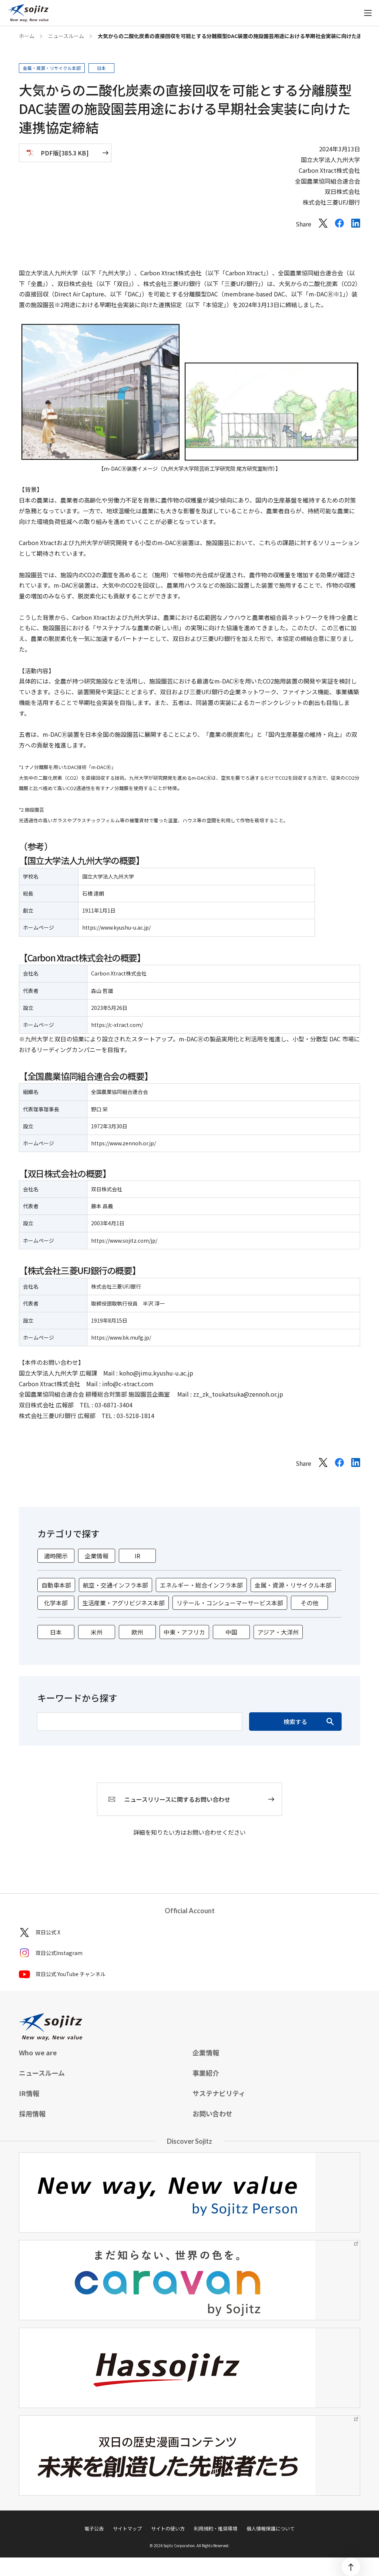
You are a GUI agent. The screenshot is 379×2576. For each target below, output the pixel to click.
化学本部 (56, 1602)
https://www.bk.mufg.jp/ (121, 1337)
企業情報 (96, 1555)
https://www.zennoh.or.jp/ (123, 1143)
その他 (309, 1602)
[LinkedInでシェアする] (355, 225)
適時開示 (56, 1555)
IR (137, 1555)
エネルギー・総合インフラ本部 (201, 1585)
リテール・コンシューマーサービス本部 (230, 1602)
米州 (97, 1632)
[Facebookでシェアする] (339, 225)
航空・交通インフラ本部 (115, 1585)
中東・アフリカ (184, 1632)
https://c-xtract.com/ (117, 1024)
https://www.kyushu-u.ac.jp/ (116, 927)
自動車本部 (56, 1585)
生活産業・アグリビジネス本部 (123, 1602)
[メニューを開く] (368, 13)
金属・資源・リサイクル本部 (293, 1585)
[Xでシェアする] (323, 225)
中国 (231, 1632)
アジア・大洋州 (278, 1632)
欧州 (137, 1632)
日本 (56, 1632)
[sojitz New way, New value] (28, 13)
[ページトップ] (351, 2566)
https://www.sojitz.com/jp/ (124, 1240)
